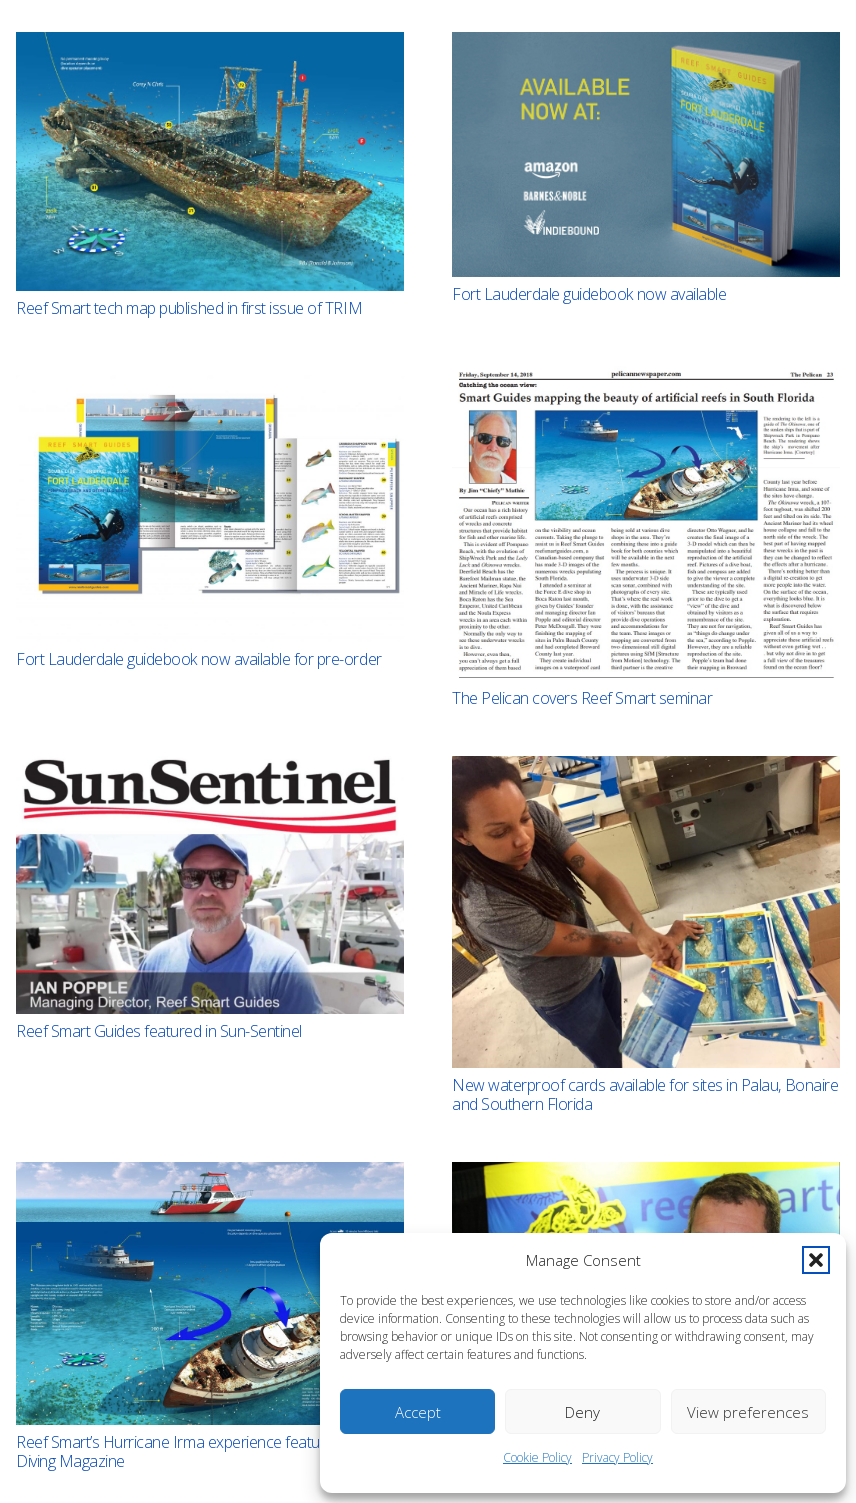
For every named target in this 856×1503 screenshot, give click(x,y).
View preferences (748, 1412)
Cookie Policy (537, 1457)
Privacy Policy (617, 1457)
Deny (582, 1412)
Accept (418, 1412)
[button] (816, 1260)
